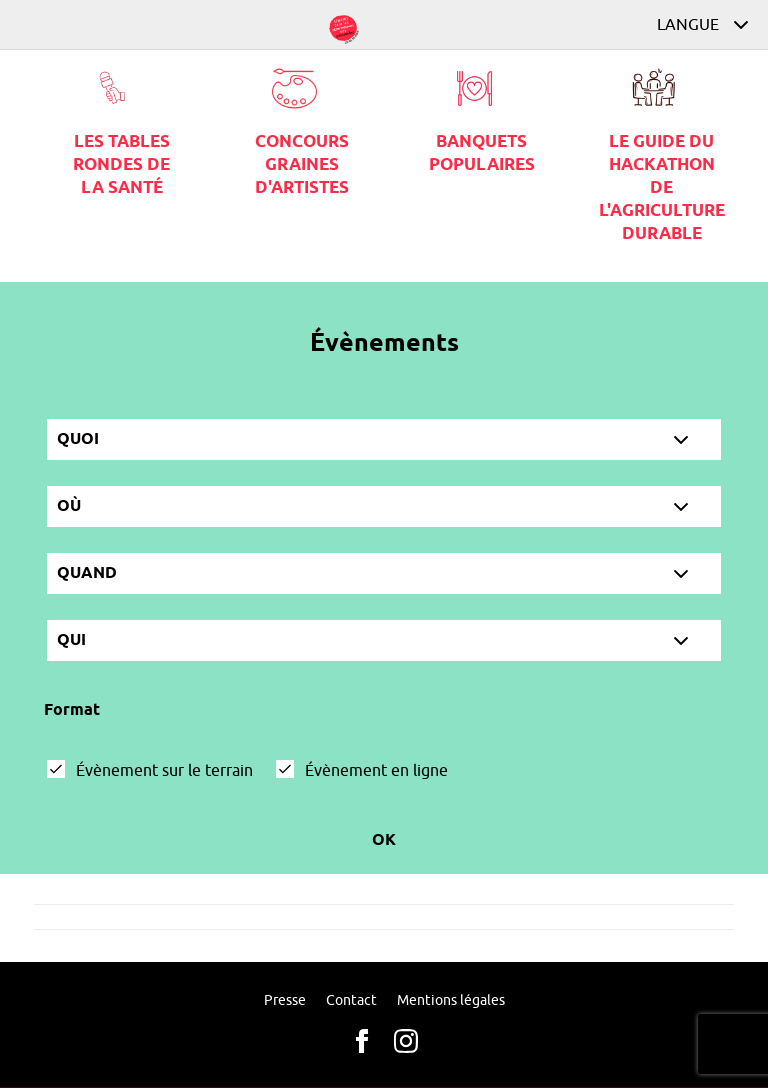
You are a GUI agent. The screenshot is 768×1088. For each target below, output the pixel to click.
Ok (384, 840)
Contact (351, 1000)
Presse (285, 1000)
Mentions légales (451, 1000)
